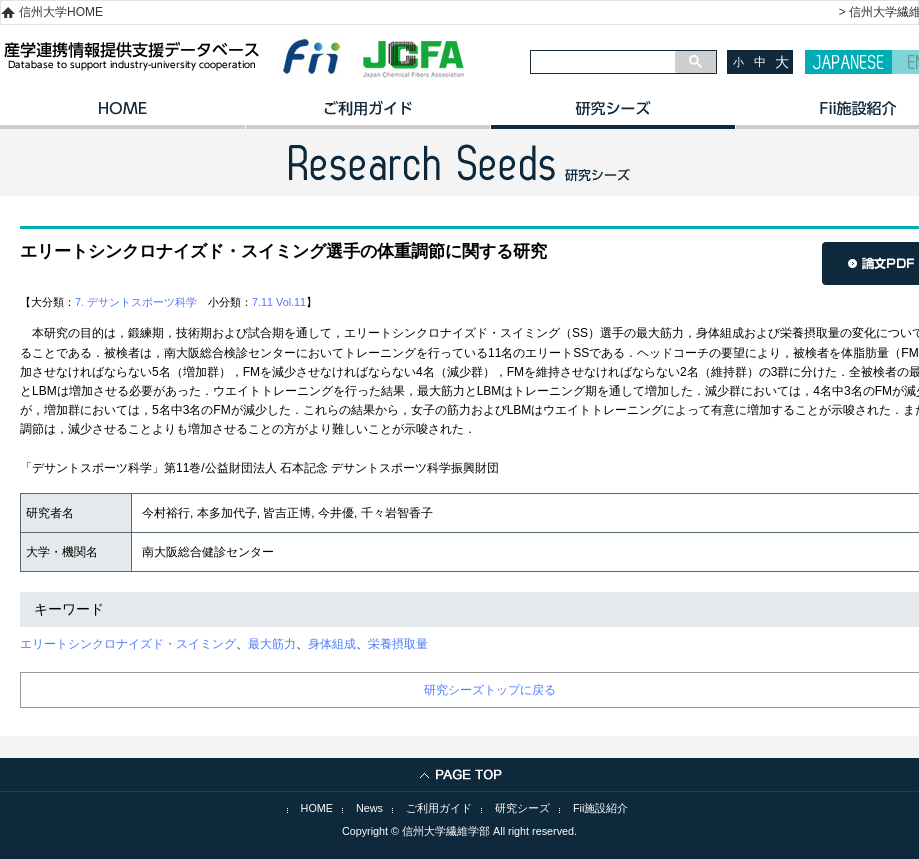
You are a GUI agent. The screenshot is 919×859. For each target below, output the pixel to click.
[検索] (603, 62)
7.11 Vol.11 (279, 302)
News (369, 808)
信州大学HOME (61, 12)
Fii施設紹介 (600, 808)
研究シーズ (612, 115)
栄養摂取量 (398, 644)
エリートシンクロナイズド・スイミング (128, 644)
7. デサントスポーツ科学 (136, 302)
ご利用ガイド (367, 115)
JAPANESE (848, 62)
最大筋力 (272, 644)
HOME (122, 115)
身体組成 (332, 644)
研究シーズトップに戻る (490, 690)
